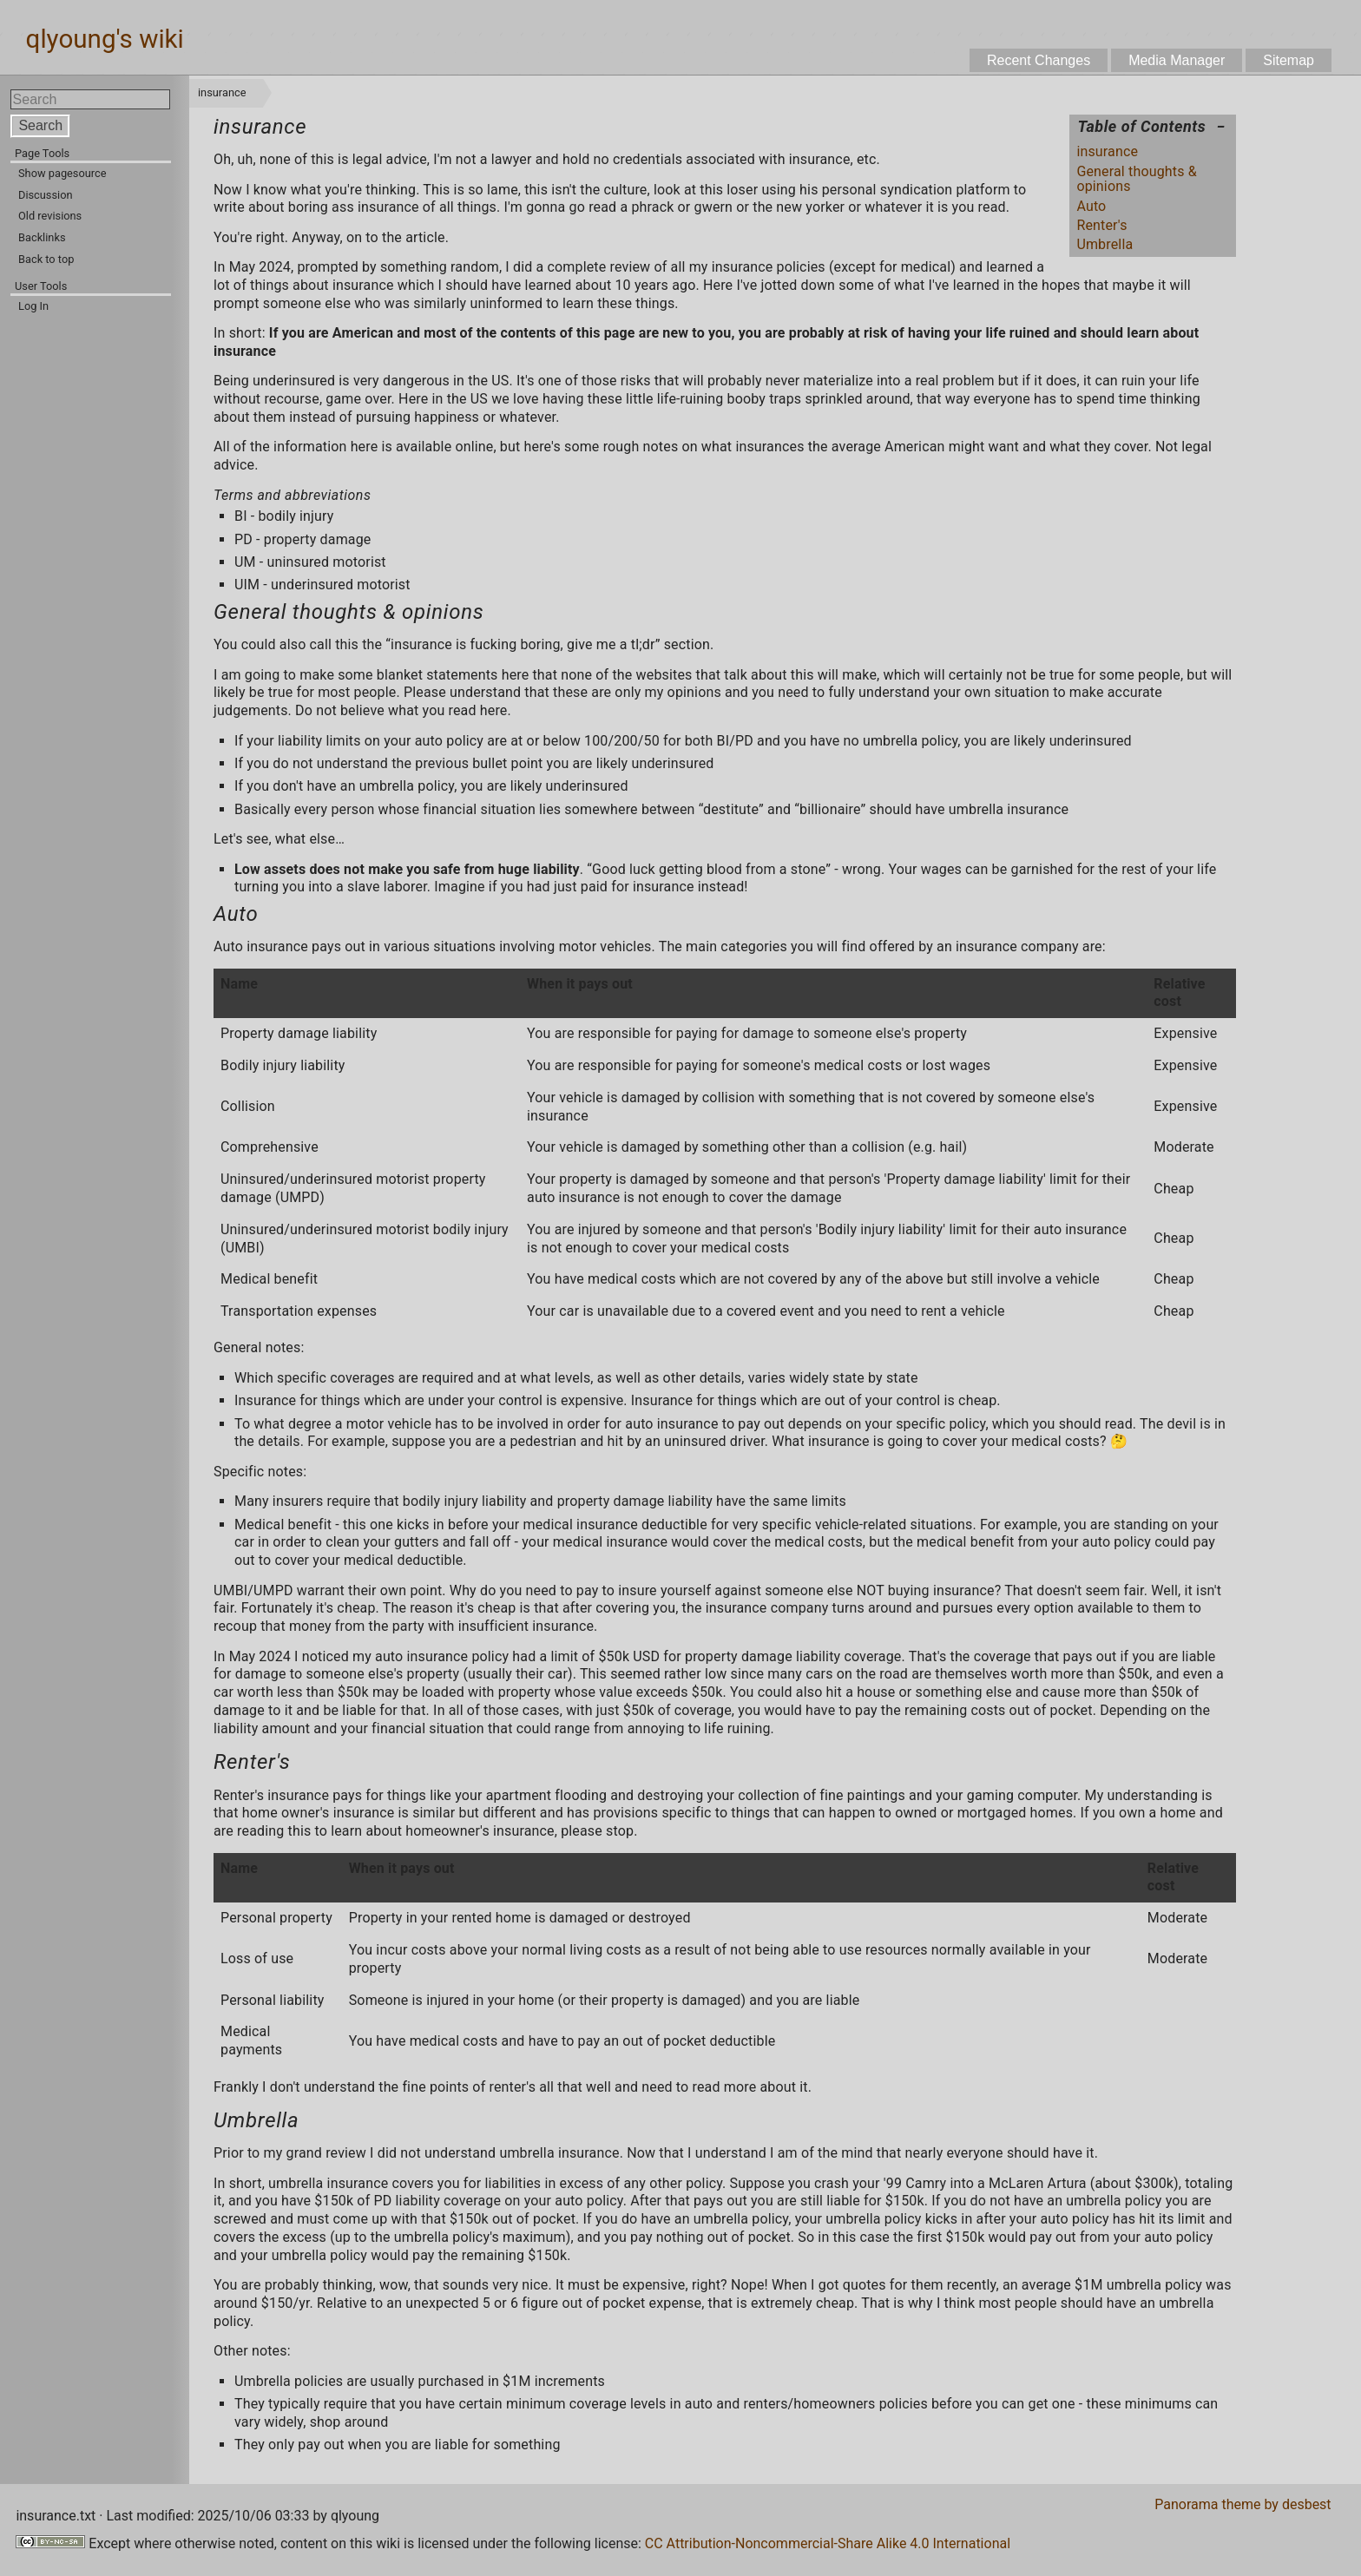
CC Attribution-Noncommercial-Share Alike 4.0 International (827, 2543)
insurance (1107, 151)
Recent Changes (1038, 60)
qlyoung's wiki (105, 40)
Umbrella (1104, 244)
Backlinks (42, 237)
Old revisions (50, 215)
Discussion (45, 194)
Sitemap (1288, 60)
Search (40, 125)
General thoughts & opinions (1136, 179)
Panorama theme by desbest (1242, 2504)
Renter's (1101, 225)
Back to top (46, 259)
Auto (1091, 206)
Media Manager (1176, 60)
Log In (33, 305)
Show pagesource (62, 173)
